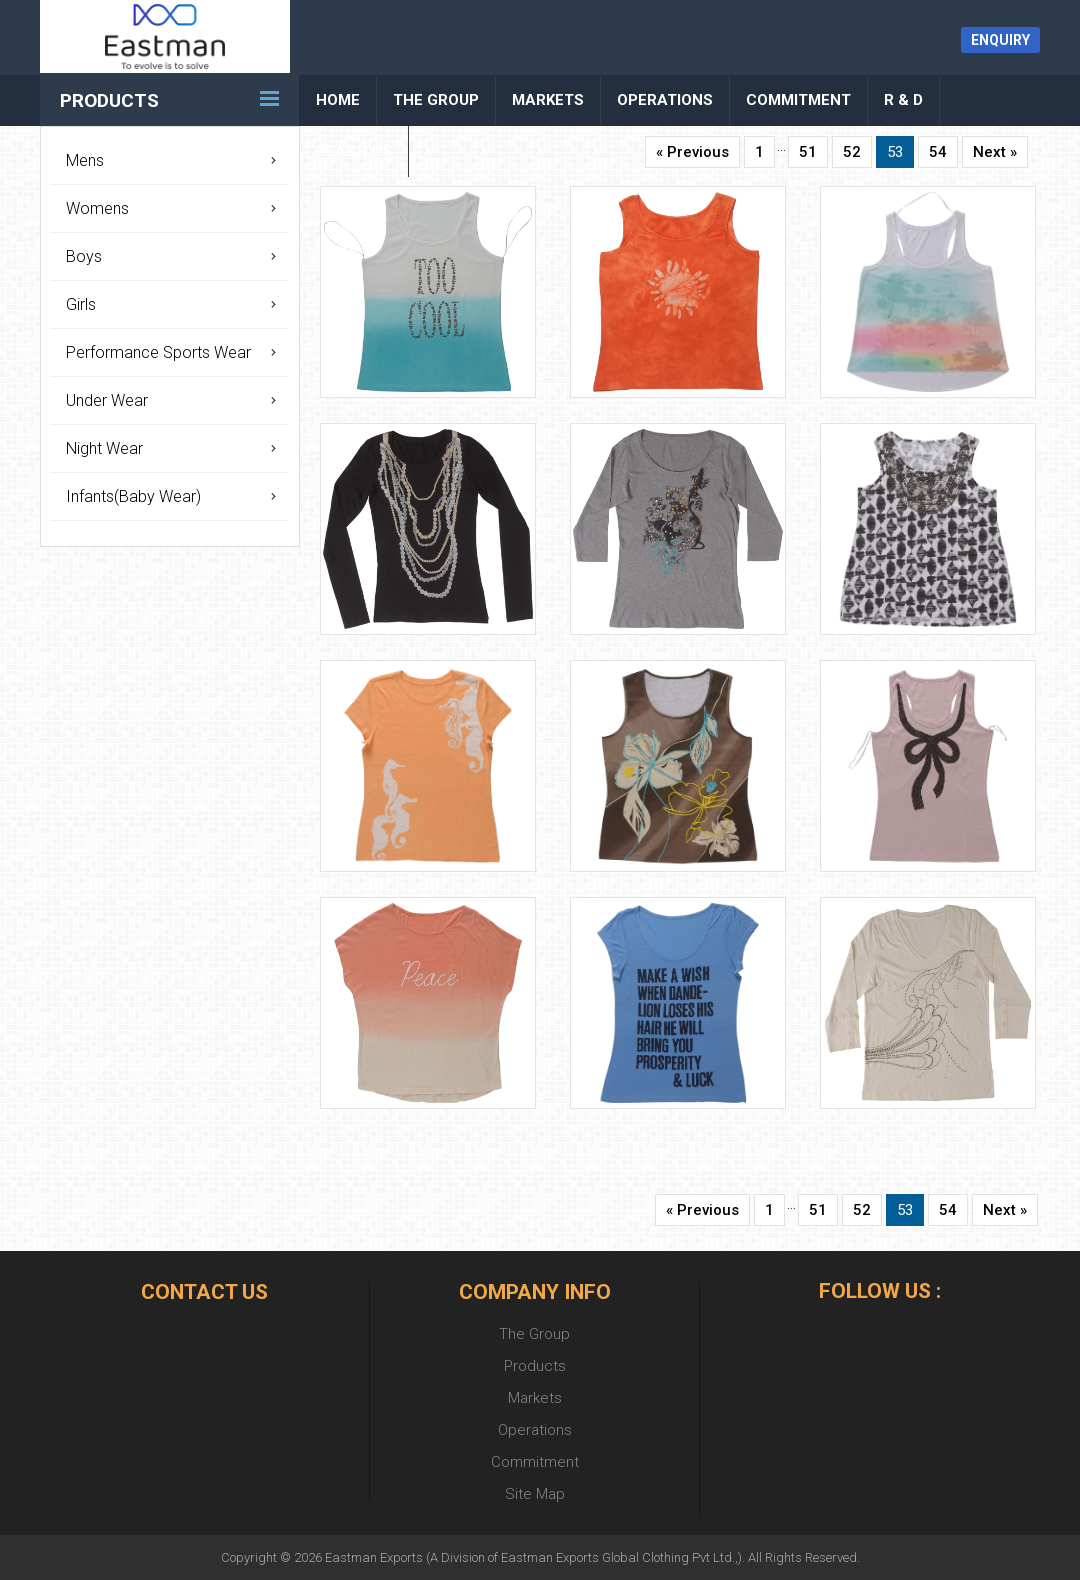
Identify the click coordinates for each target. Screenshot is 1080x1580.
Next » (995, 152)
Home (338, 100)
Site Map (535, 1494)
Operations (665, 100)
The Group (436, 100)
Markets (548, 100)
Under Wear (107, 400)
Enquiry (1000, 40)
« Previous (692, 152)
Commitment (798, 100)
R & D (903, 100)
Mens (85, 160)
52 (852, 152)
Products (109, 100)
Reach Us (354, 151)
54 (938, 152)
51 (808, 152)
